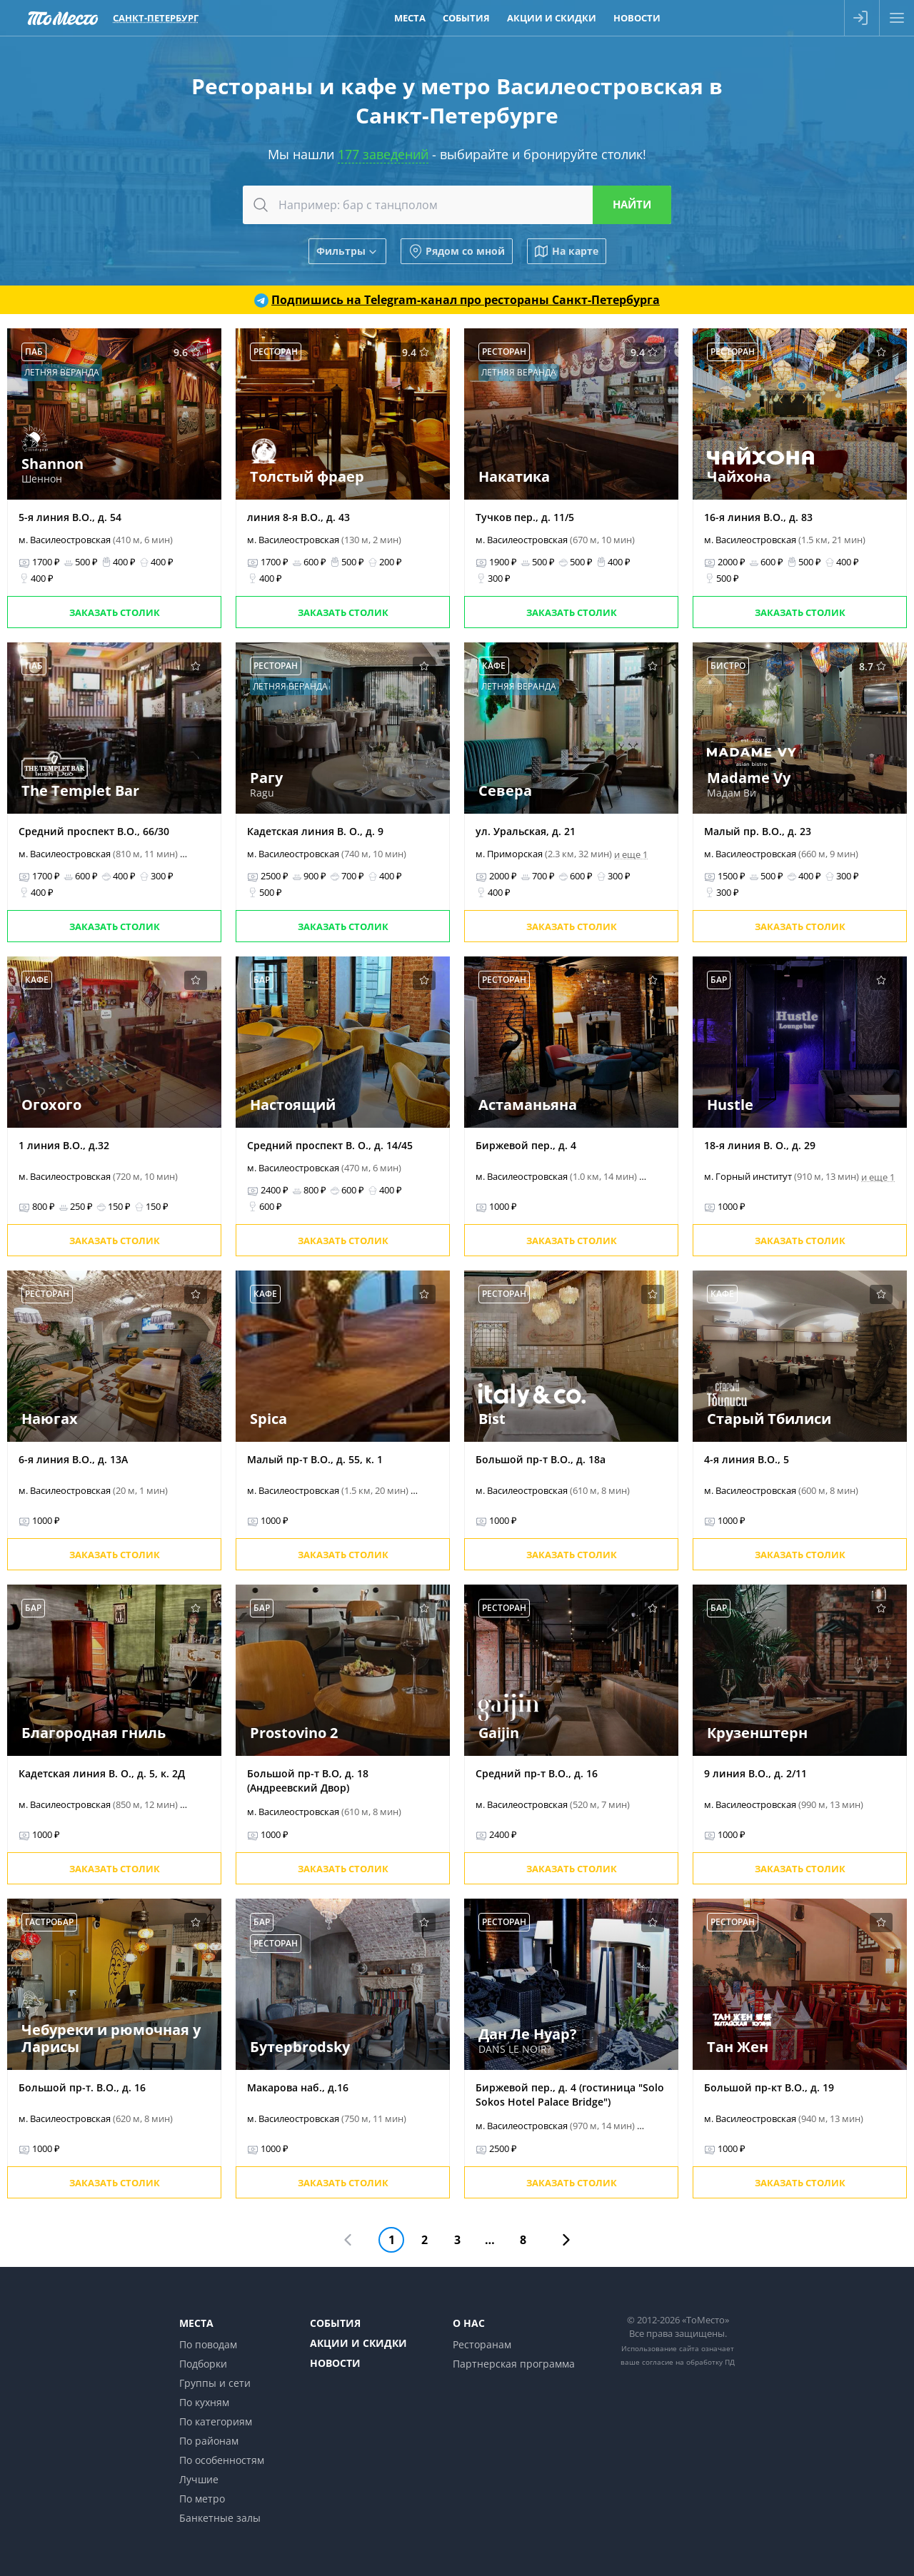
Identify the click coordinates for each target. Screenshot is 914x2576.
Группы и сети (215, 2383)
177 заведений (383, 154)
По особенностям (221, 2460)
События (335, 2323)
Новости (335, 2363)
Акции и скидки (358, 2343)
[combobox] (457, 205)
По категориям (215, 2421)
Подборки (203, 2363)
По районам (208, 2441)
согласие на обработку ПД (688, 2362)
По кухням (204, 2402)
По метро (202, 2498)
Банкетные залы (220, 2518)
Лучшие (199, 2479)
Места (196, 2323)
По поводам (208, 2344)
